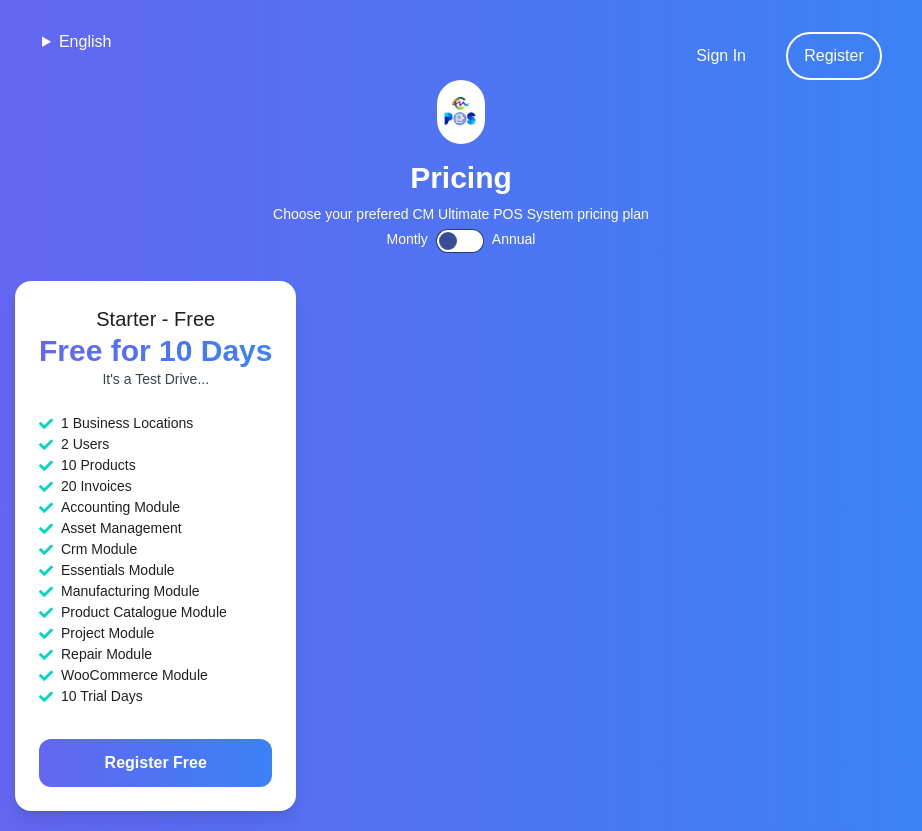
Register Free (156, 762)
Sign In (721, 55)
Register (834, 55)
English (85, 41)
